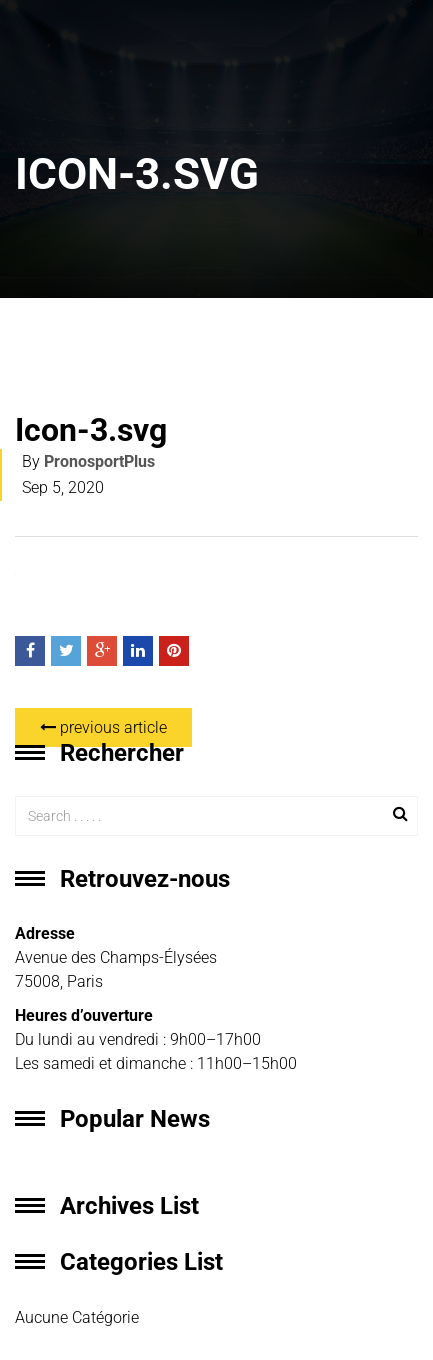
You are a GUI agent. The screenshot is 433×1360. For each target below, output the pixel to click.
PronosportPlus (99, 461)
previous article (103, 727)
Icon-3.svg (91, 430)
